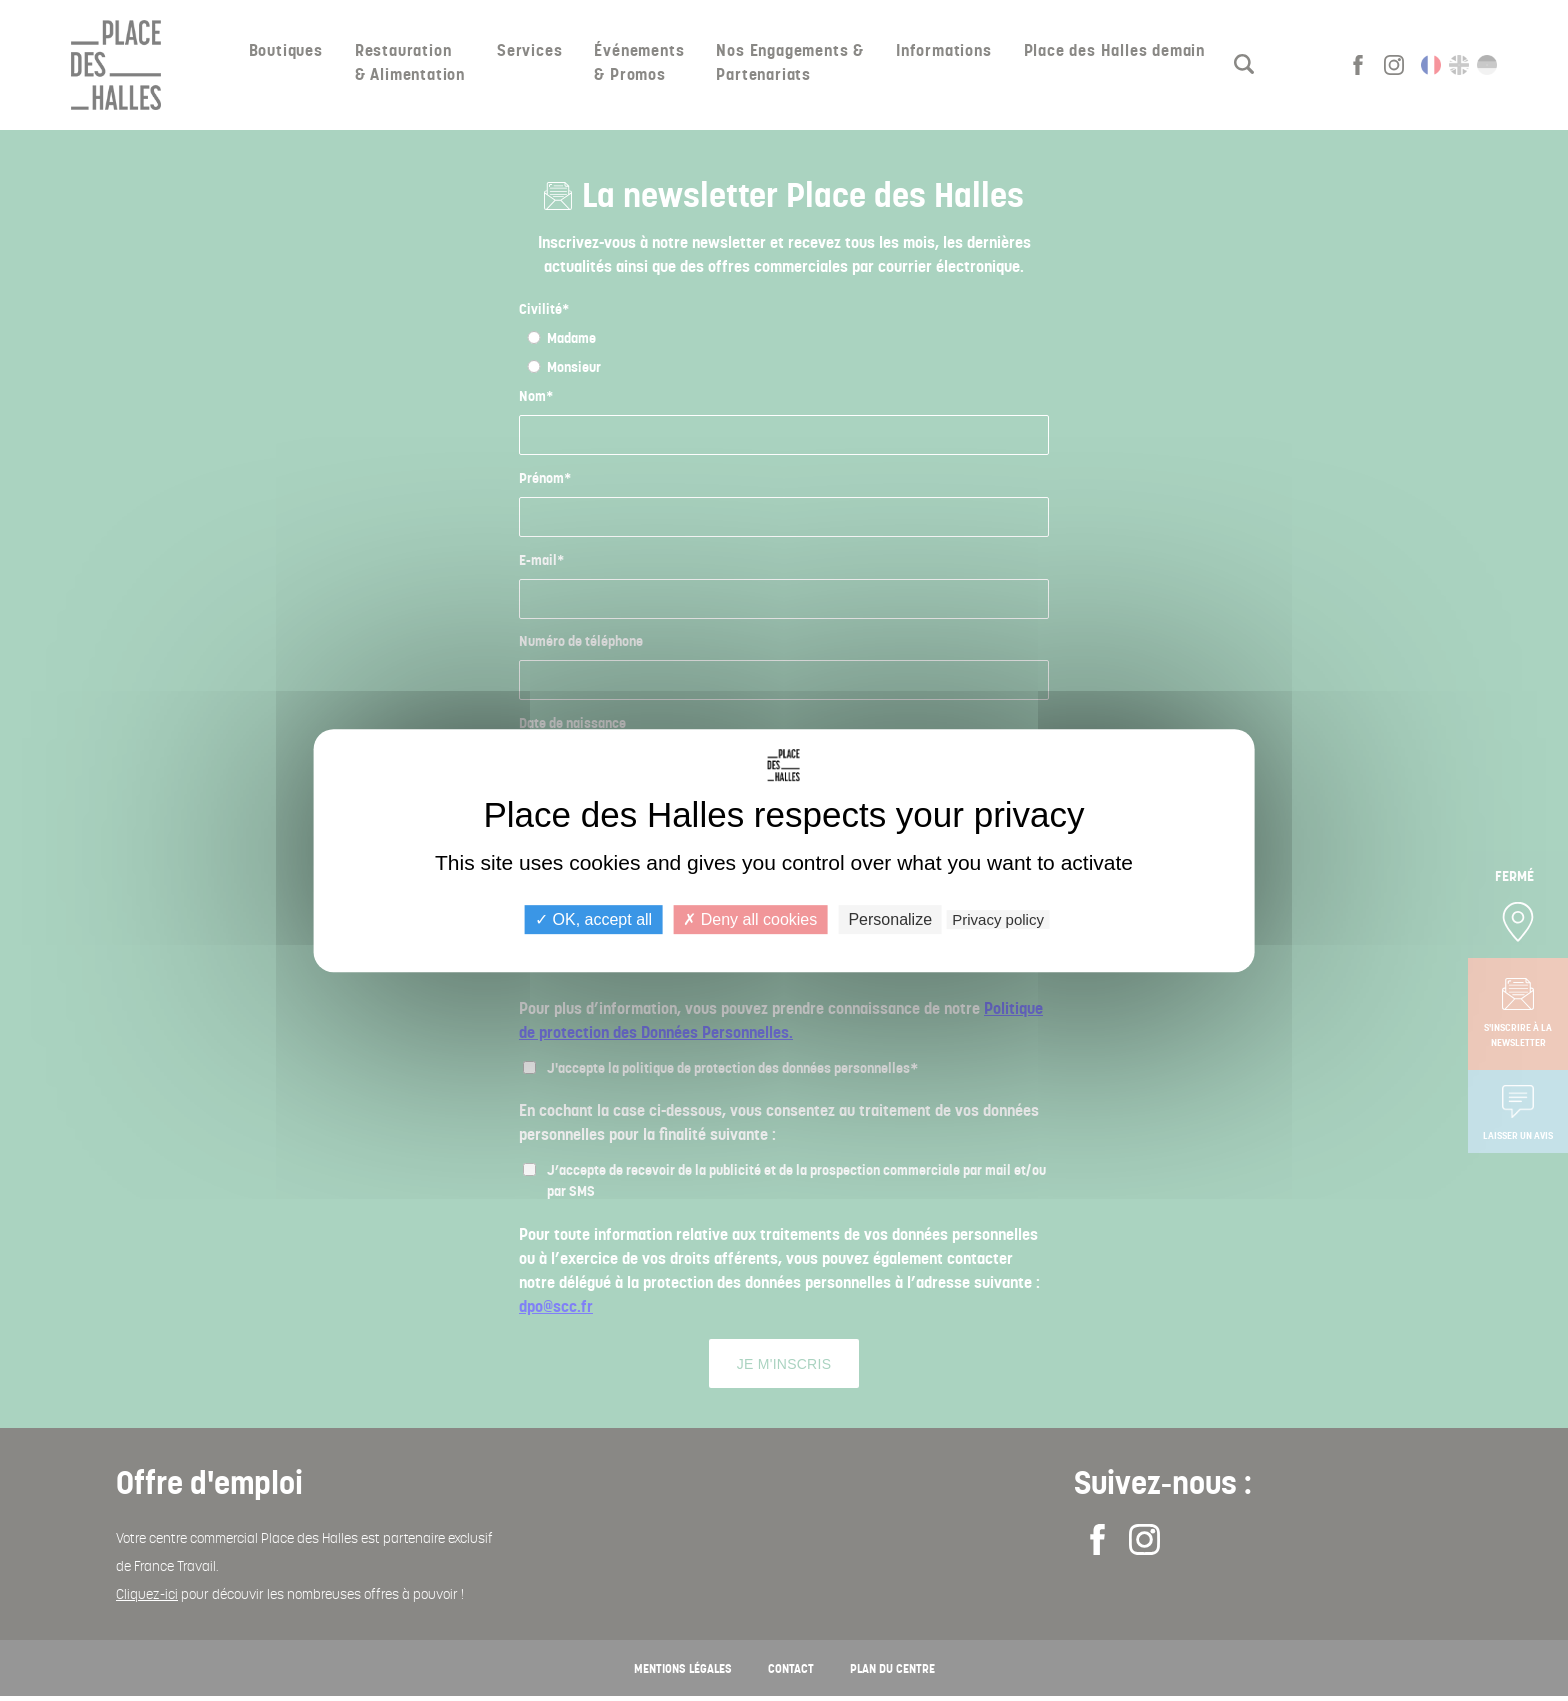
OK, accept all (593, 919)
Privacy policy (998, 919)
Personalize (890, 919)
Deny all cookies (750, 919)
